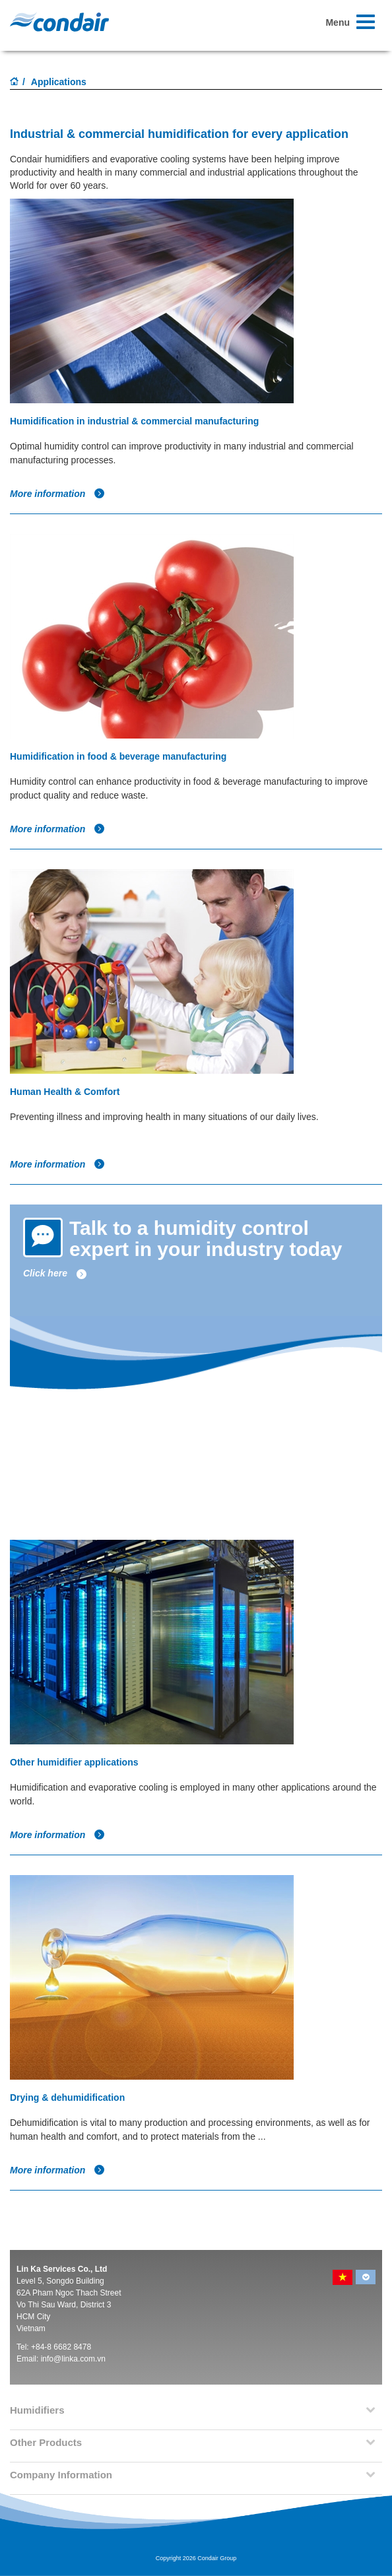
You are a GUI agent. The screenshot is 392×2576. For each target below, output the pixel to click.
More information (57, 493)
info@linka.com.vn (73, 2358)
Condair (59, 22)
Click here (55, 1273)
